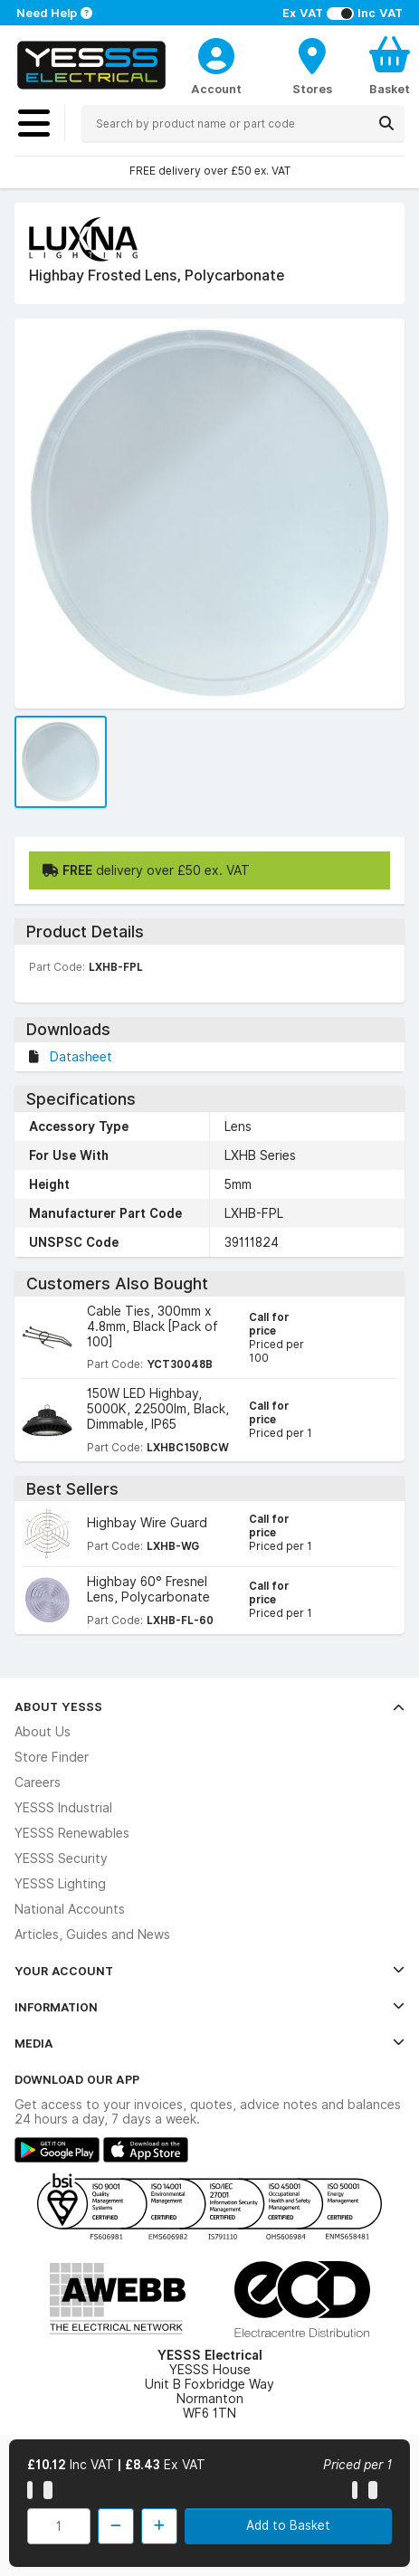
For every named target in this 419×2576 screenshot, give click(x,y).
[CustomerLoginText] (216, 53)
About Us (42, 1732)
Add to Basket (288, 2525)
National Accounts (69, 1909)
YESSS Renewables (71, 1833)
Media (209, 2043)
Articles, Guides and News (92, 1934)
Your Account (209, 1970)
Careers (37, 1782)
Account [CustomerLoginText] (216, 88)
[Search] (386, 123)
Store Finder (51, 1757)
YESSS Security (61, 1858)
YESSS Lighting (60, 1884)
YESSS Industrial (63, 1808)
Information (209, 2007)
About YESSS (209, 1706)
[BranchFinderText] (312, 65)
